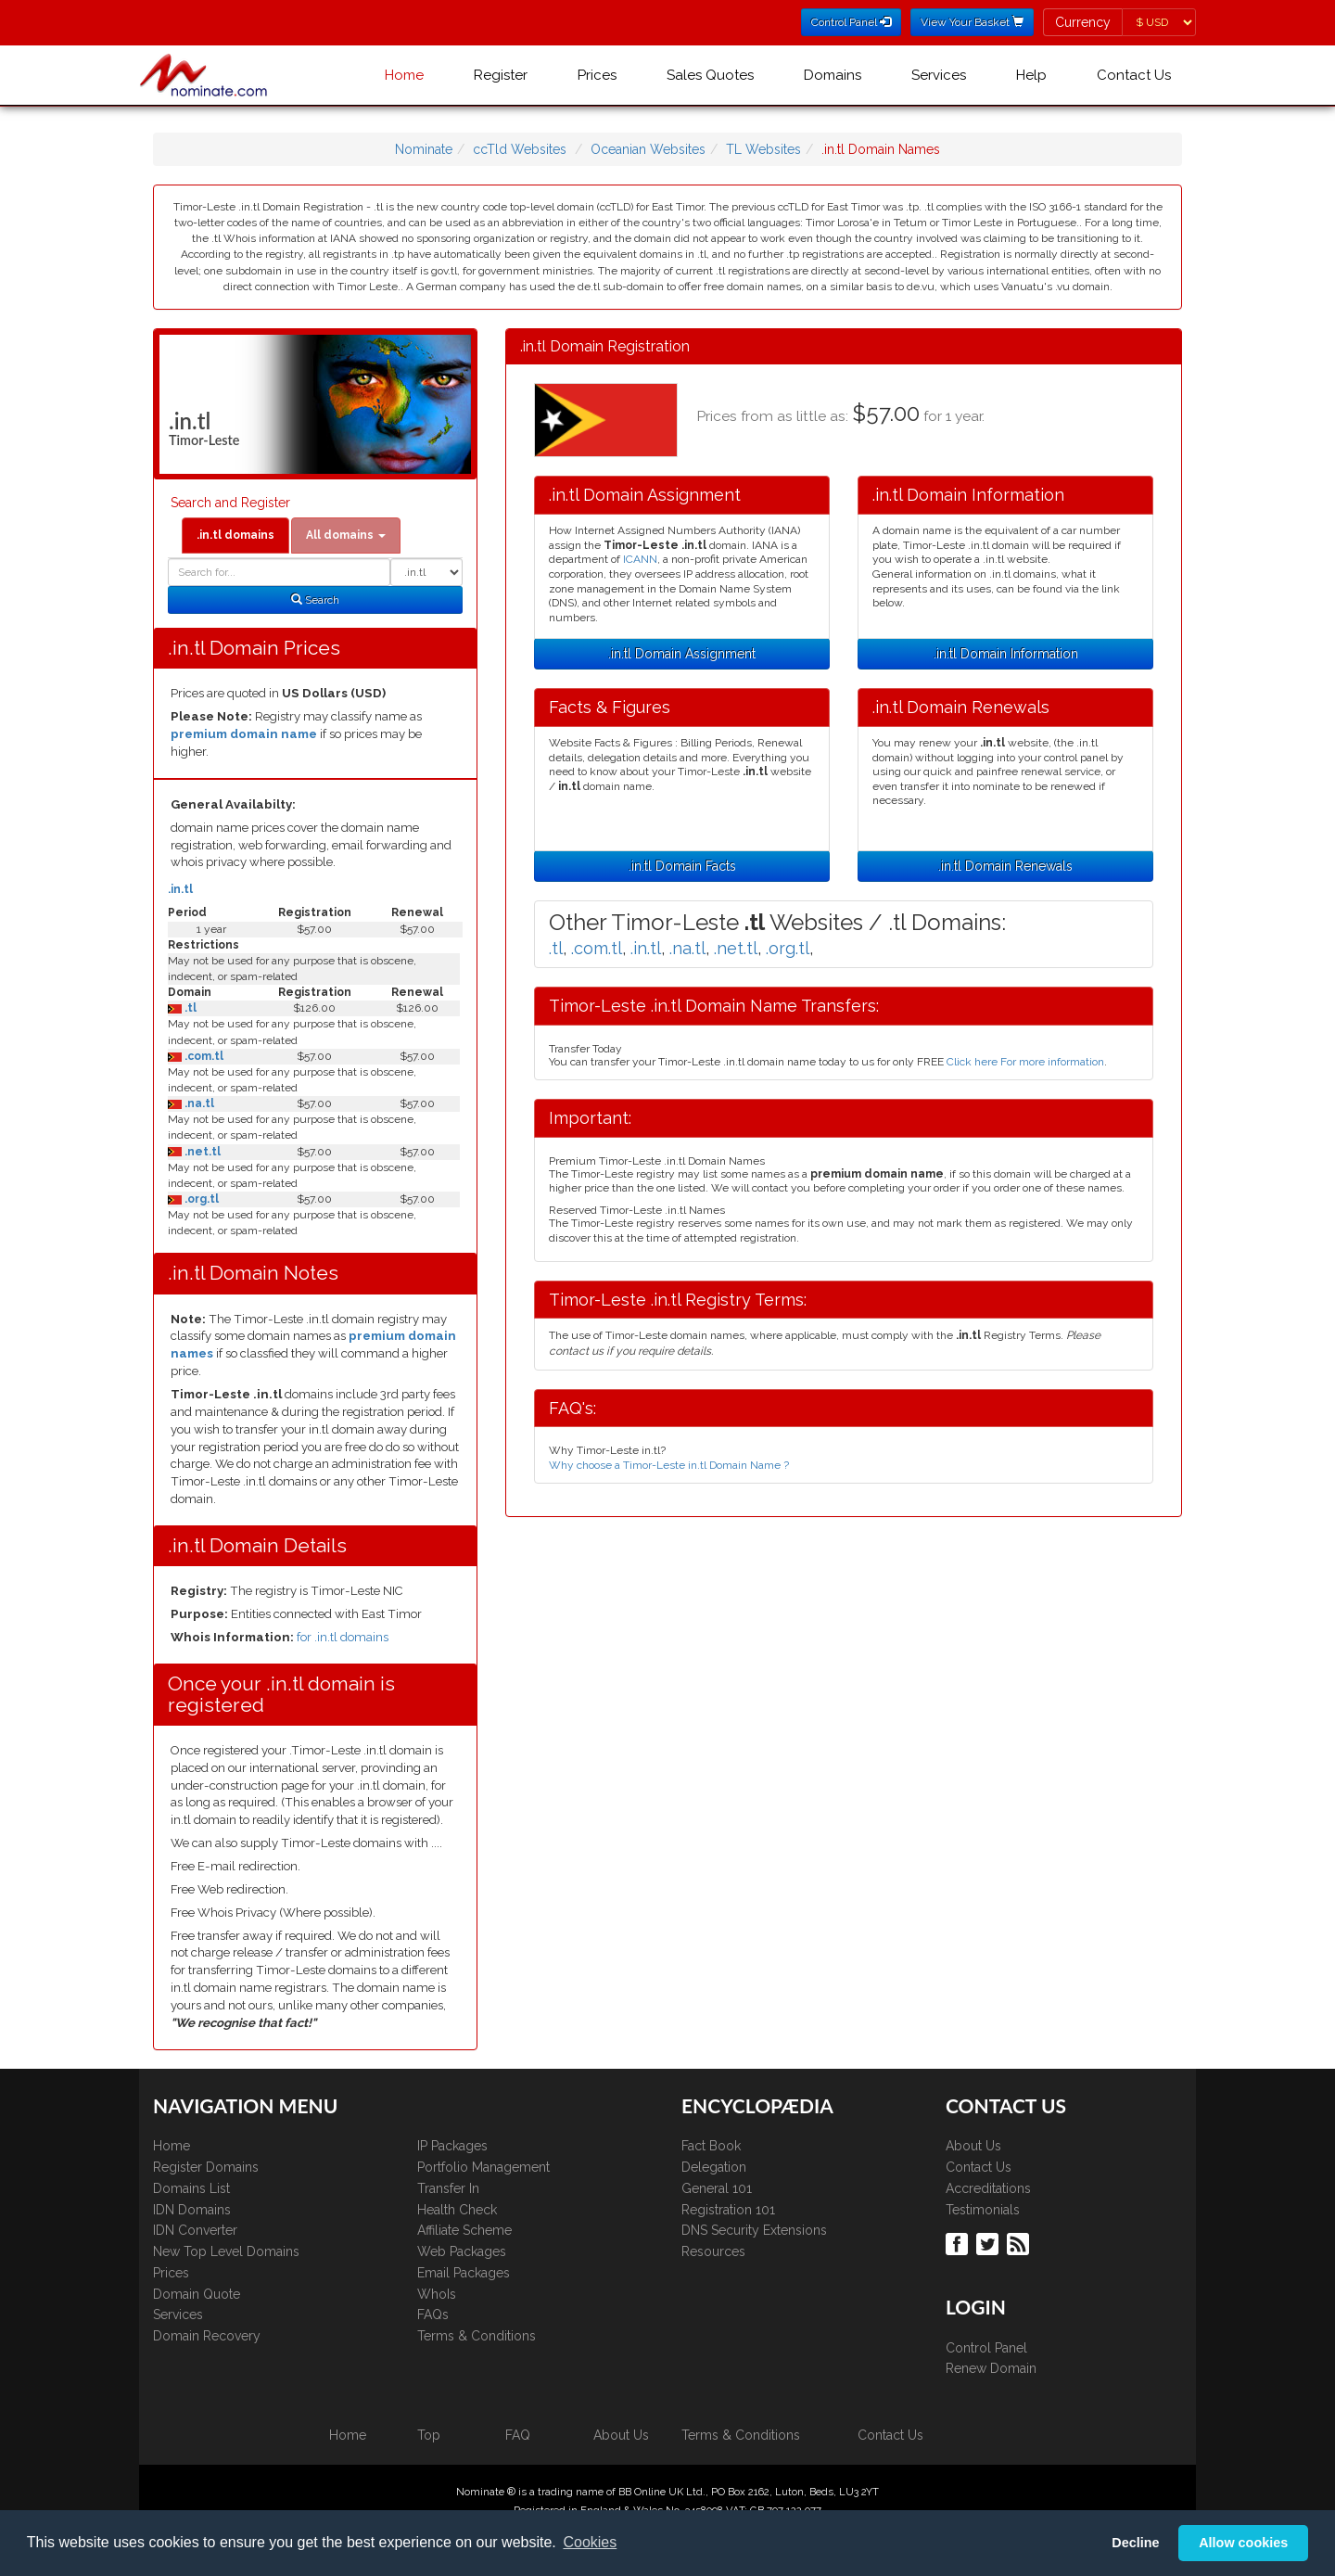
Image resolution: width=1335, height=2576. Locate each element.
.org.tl (200, 1198)
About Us (973, 2145)
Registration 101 (728, 2209)
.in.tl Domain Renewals (1005, 866)
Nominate (423, 149)
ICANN (640, 559)
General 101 (716, 2188)
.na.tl (198, 1103)
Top (428, 2435)
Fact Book (711, 2145)
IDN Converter (195, 2230)
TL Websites (763, 149)
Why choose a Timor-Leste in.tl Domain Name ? (669, 1465)
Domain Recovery (207, 2335)
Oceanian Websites (648, 149)
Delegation (713, 2167)
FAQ (517, 2435)
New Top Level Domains (226, 2251)
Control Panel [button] (851, 22)
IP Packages (452, 2145)
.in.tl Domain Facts (682, 866)
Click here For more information (1025, 1061)
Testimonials (983, 2209)
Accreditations (988, 2188)
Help (1031, 75)
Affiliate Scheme (464, 2230)
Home (404, 75)
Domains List (191, 2188)
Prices (597, 75)
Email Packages (463, 2272)
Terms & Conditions (476, 2335)
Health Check (457, 2209)
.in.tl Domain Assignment (682, 653)
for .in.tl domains (342, 1637)
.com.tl (202, 1056)
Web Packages (461, 2251)
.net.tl (201, 1151)
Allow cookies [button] (1243, 2542)
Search (315, 599)
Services (938, 75)
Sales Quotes (710, 75)
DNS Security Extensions (754, 2230)
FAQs (433, 2314)
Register (501, 75)
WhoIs (436, 2294)
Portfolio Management (483, 2167)
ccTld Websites (519, 149)
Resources (713, 2251)
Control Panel (986, 2347)
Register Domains (206, 2167)
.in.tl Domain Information (1006, 653)
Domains (832, 75)
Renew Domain (991, 2368)
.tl (189, 1007)
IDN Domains (192, 2209)
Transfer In (448, 2188)
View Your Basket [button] (972, 22)
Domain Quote (196, 2294)
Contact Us (1134, 75)
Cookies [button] (590, 2542)
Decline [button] (1135, 2542)
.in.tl (180, 889)
